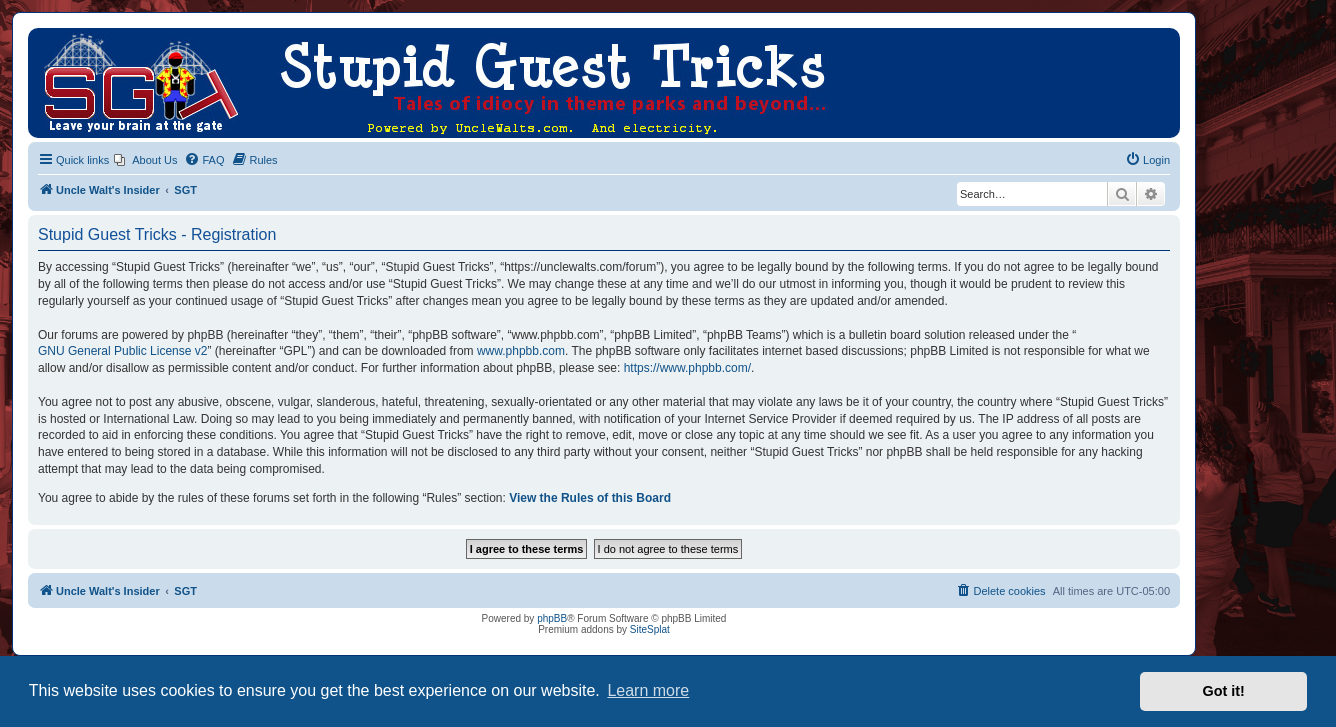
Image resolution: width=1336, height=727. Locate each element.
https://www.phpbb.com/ (687, 368)
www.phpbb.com (521, 351)
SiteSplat (650, 629)
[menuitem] (145, 160)
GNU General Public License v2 (122, 351)
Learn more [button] (648, 690)
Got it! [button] (1224, 691)
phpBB (552, 618)
